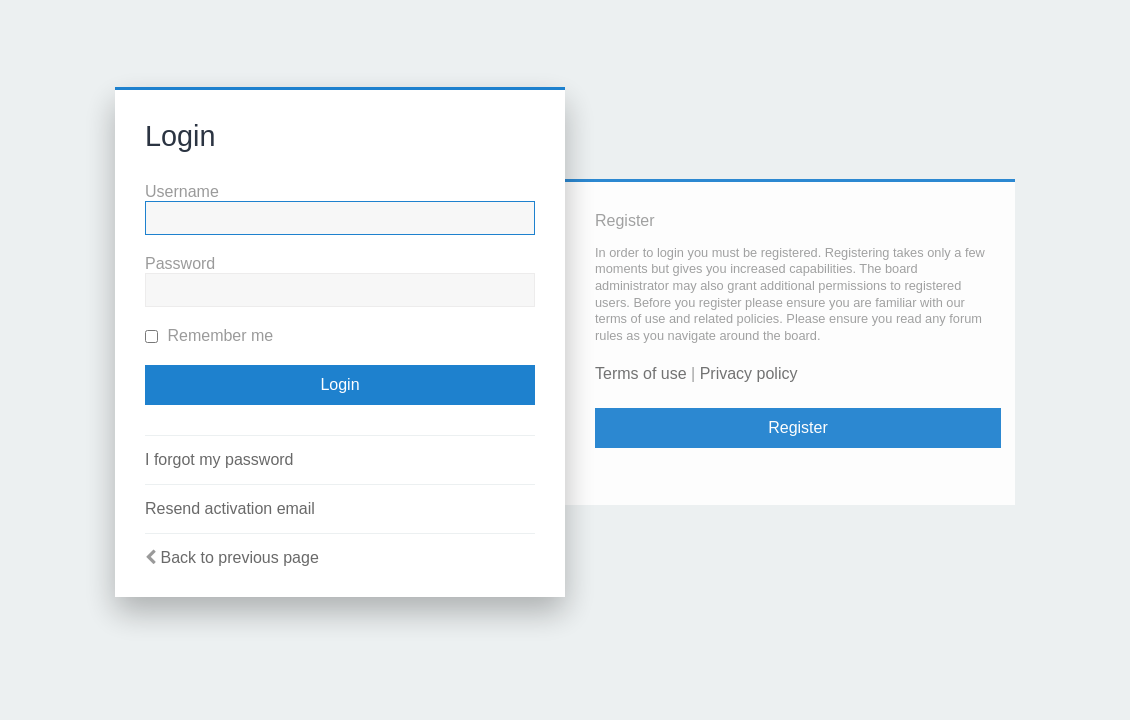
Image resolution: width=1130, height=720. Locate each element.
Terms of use (641, 373)
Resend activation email (230, 508)
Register (798, 427)
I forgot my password (219, 459)
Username (182, 191)
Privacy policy (749, 373)
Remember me (209, 335)
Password (180, 263)
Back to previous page (239, 557)
